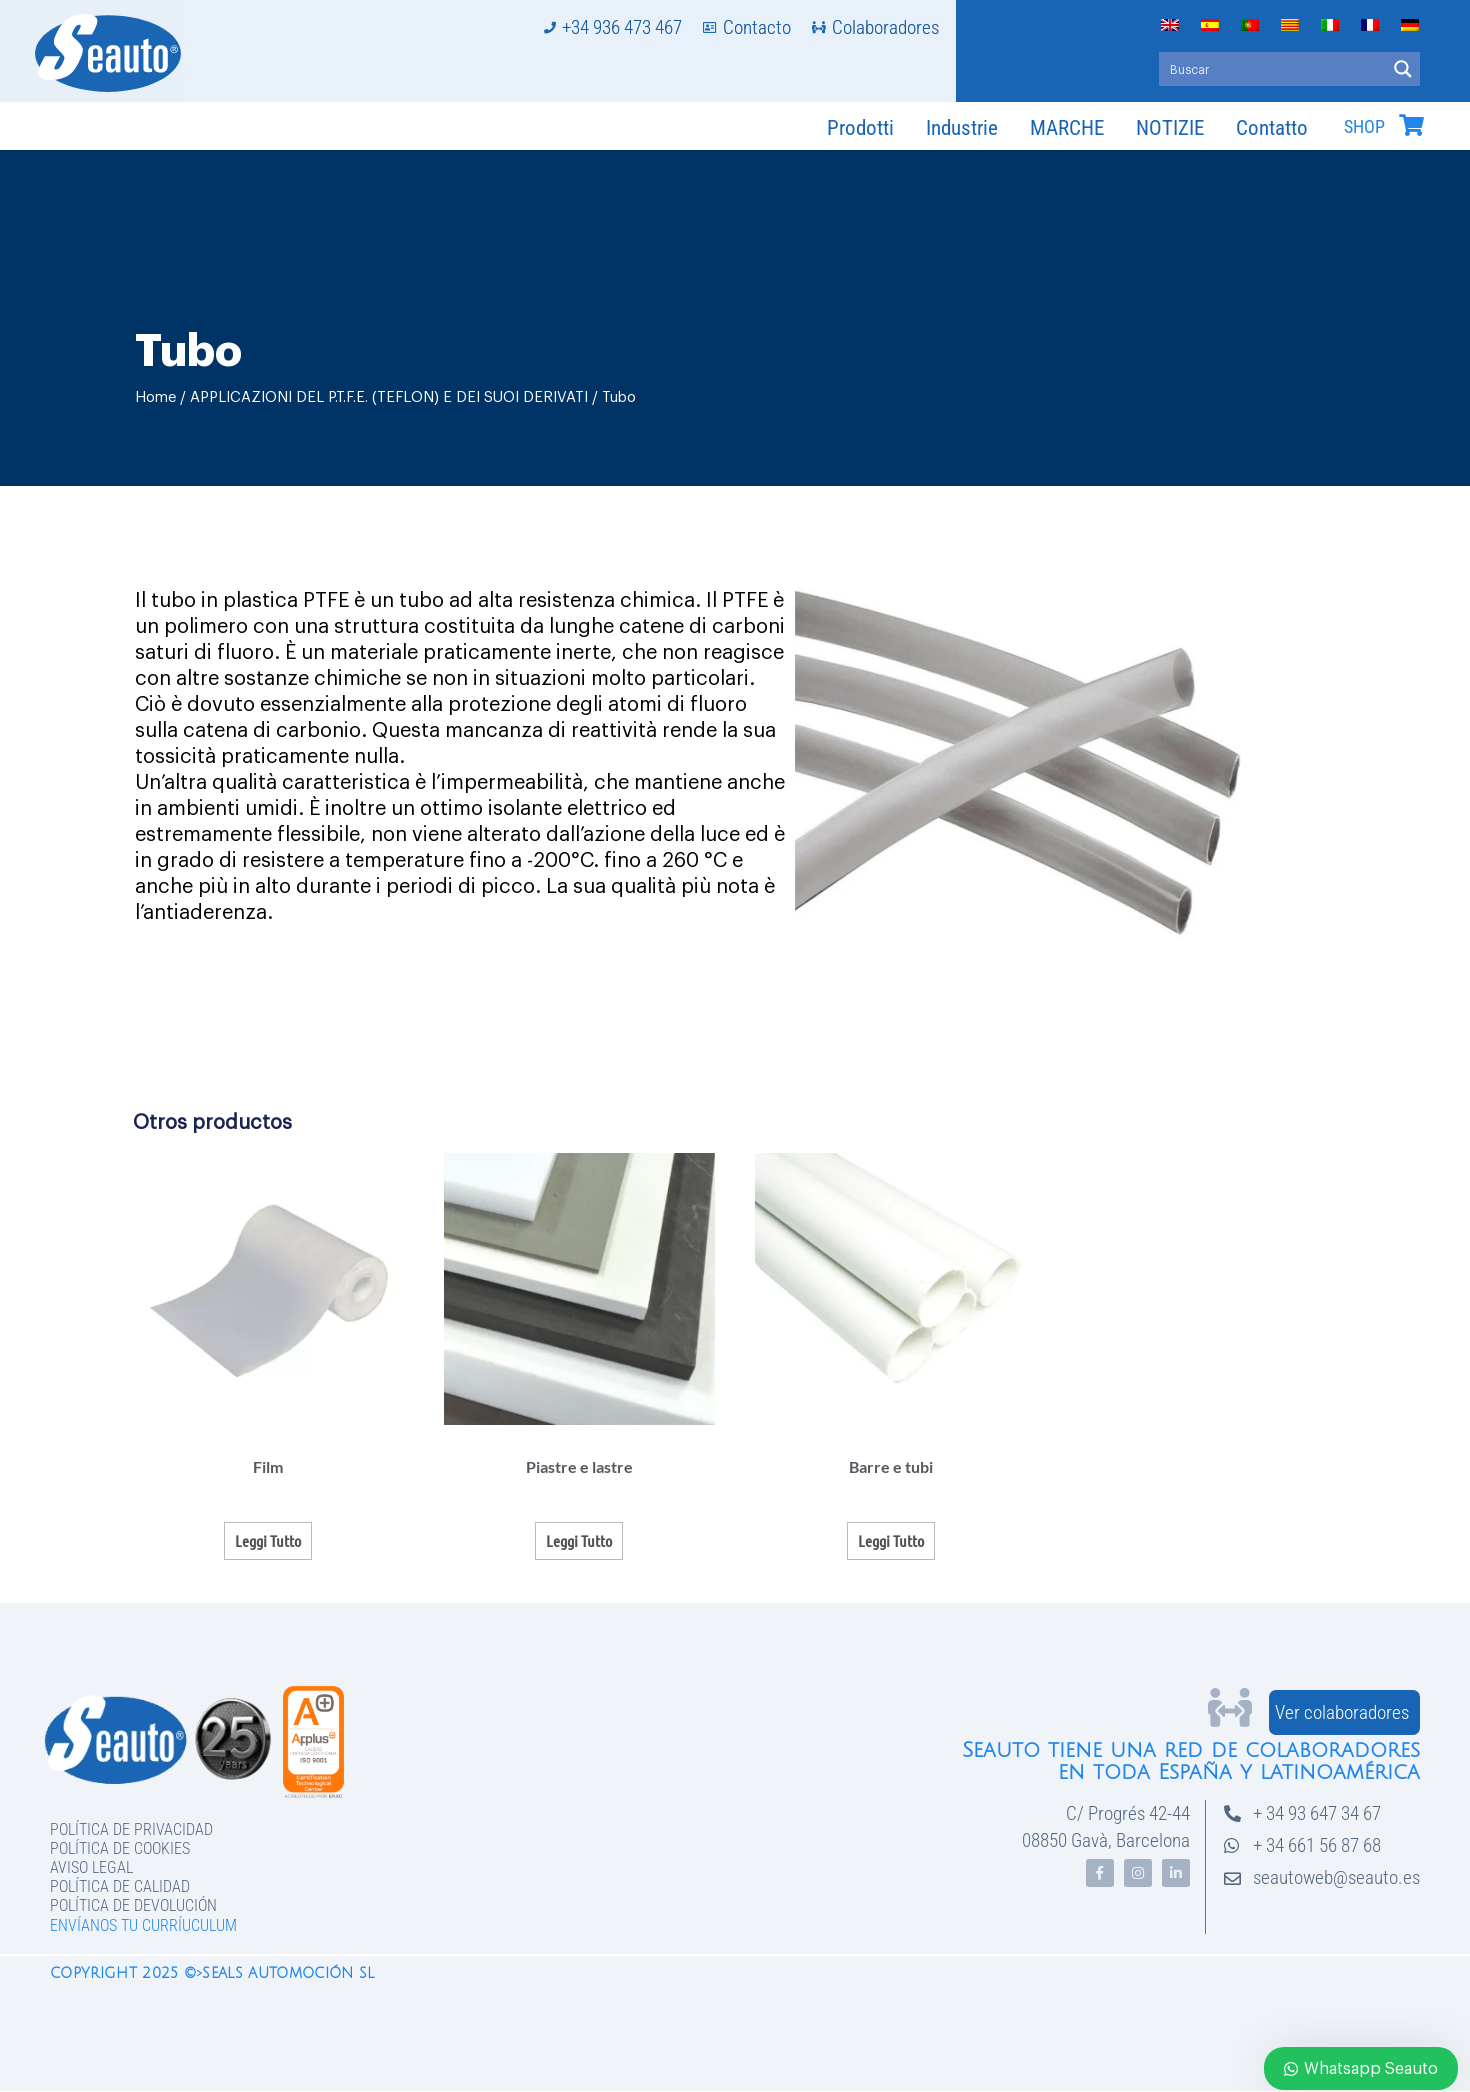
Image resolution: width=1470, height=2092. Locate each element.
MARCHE (1067, 128)
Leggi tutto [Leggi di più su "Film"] (268, 1540)
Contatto (1272, 128)
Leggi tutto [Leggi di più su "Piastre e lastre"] (579, 1540)
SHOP (1364, 127)
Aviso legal (91, 1867)
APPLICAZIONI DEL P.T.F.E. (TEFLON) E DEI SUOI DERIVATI (389, 397)
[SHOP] (1411, 125)
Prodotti (860, 128)
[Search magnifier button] (1403, 69)
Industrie (962, 128)
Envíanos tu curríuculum (143, 1925)
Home (155, 397)
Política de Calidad (120, 1886)
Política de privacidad (131, 1829)
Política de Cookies (120, 1848)
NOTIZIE (1170, 128)
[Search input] (1273, 69)
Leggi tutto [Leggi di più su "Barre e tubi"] (891, 1540)
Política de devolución (133, 1905)
